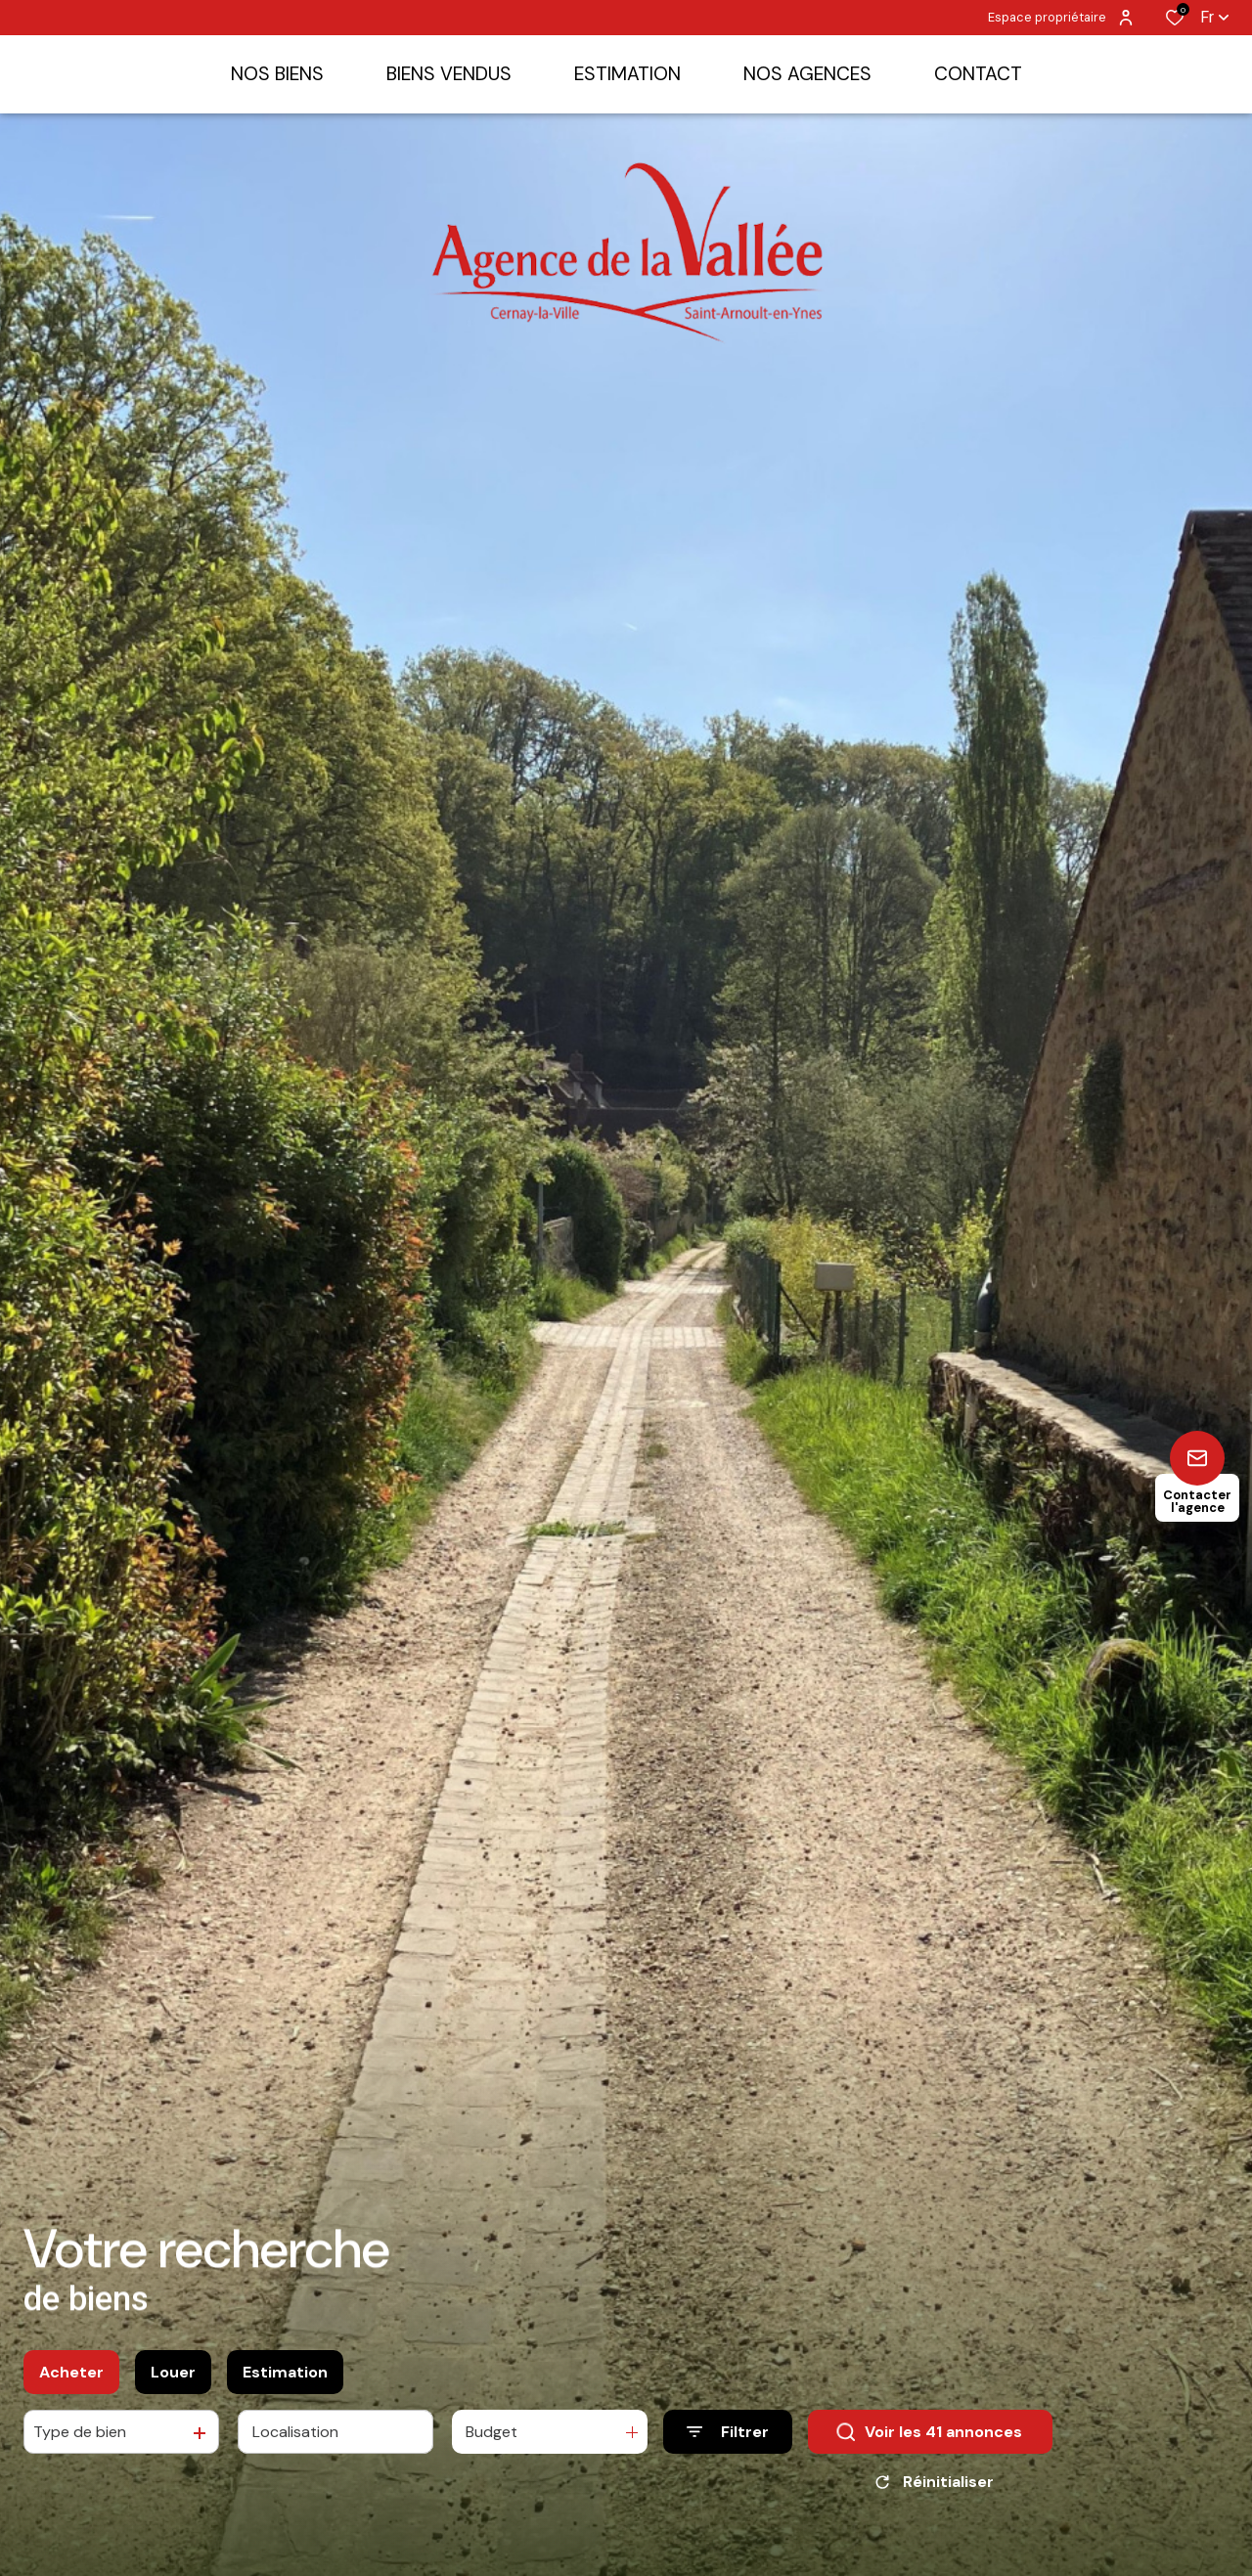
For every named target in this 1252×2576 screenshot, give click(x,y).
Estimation (285, 2372)
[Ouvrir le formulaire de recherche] (727, 2432)
